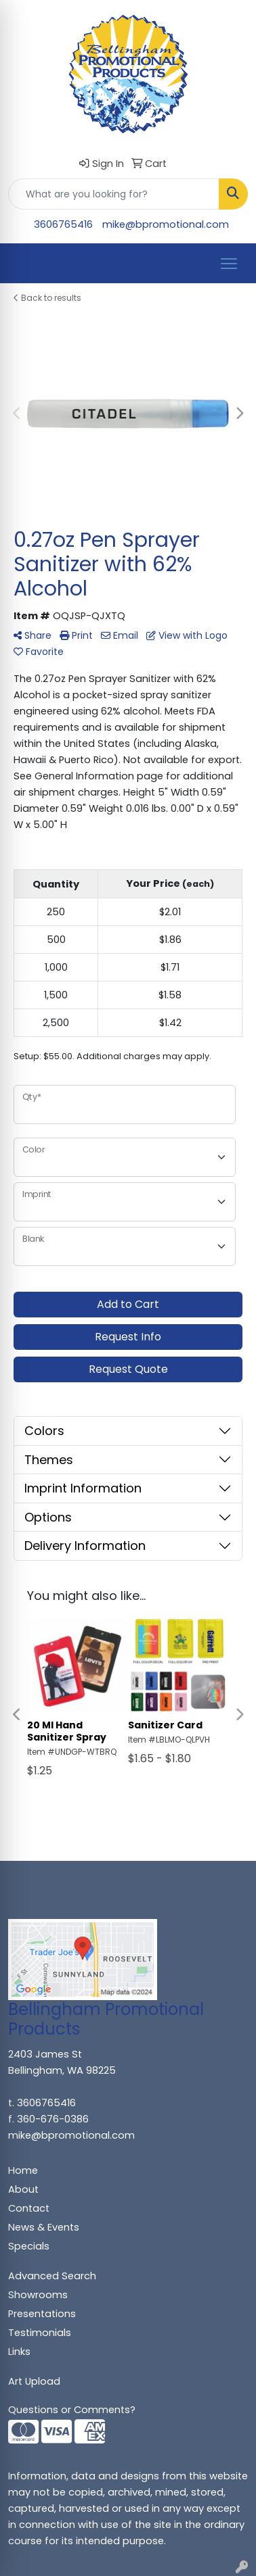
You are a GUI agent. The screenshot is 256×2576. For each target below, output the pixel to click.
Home (23, 2170)
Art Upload (34, 2381)
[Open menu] (228, 263)
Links (19, 2351)
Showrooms (38, 2295)
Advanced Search (52, 2276)
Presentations (42, 2313)
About (23, 2189)
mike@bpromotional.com (165, 224)
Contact (28, 2208)
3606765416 (63, 224)
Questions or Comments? (71, 2409)
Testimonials (39, 2332)
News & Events (43, 2227)
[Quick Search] (113, 194)
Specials (28, 2246)
